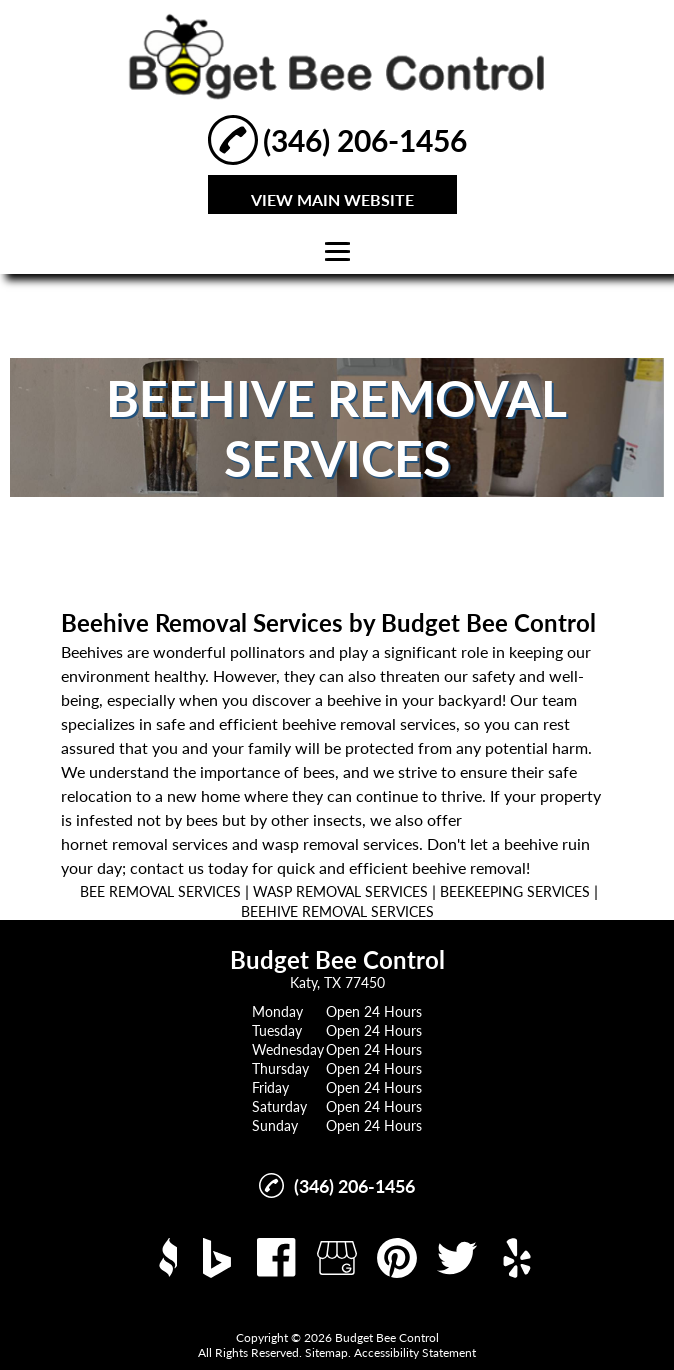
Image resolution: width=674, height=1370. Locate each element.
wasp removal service (337, 843)
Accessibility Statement (415, 1352)
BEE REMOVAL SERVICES (160, 891)
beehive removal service (365, 723)
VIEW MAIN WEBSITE (332, 199)
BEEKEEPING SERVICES (515, 891)
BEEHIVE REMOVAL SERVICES (337, 911)
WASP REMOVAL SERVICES (340, 891)
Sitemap (326, 1352)
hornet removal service (141, 843)
